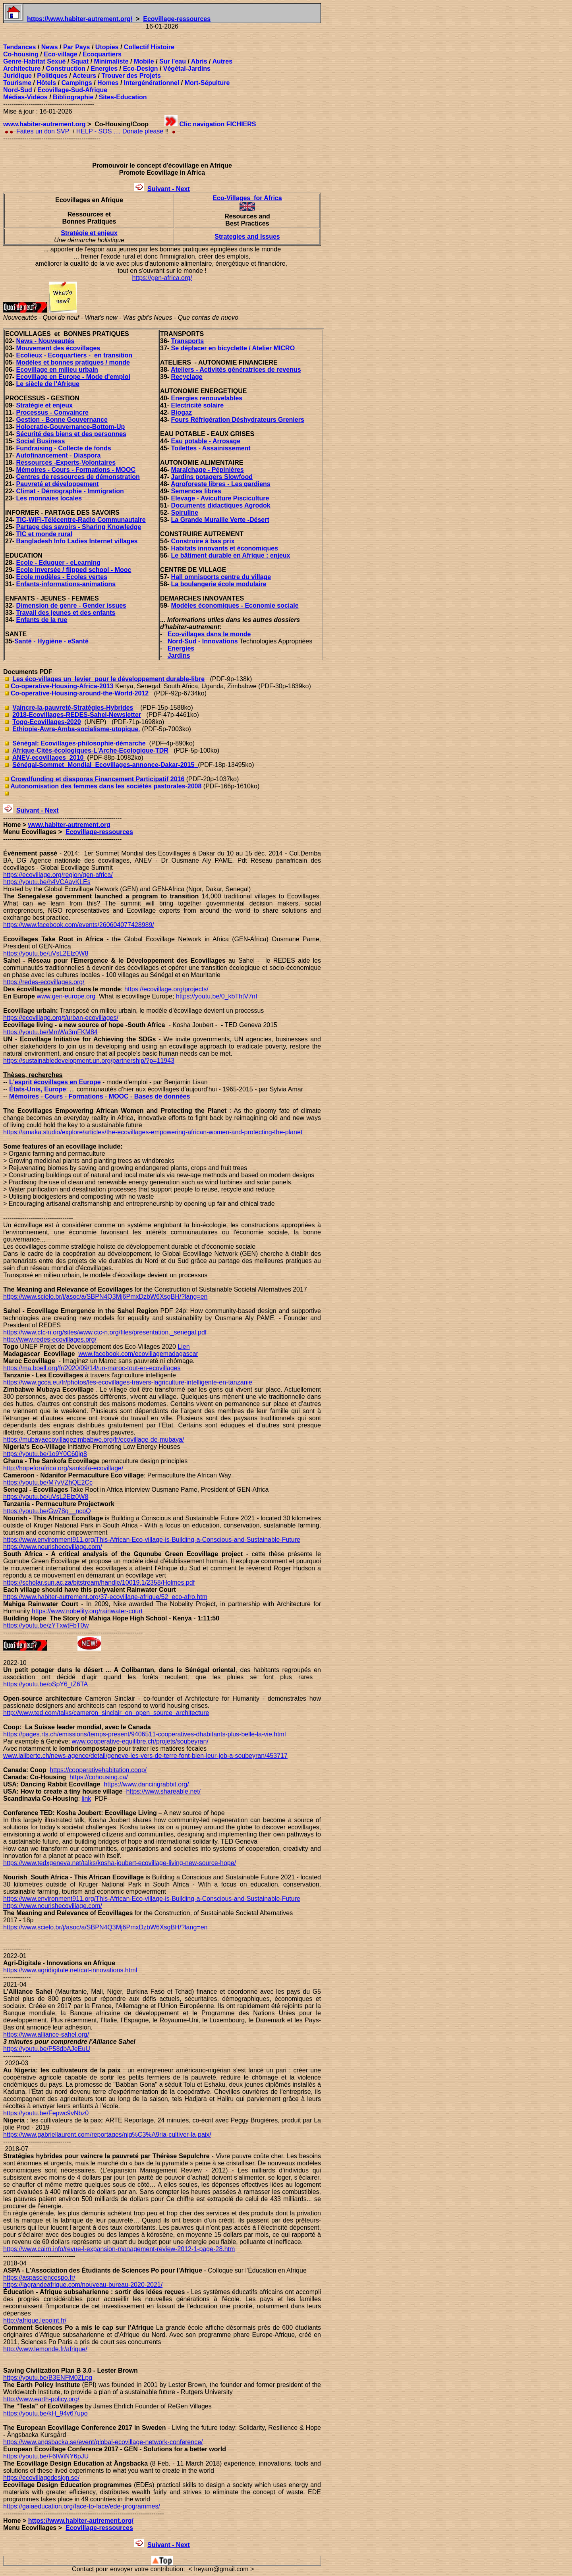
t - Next (179, 188)
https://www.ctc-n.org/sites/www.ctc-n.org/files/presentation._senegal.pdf (105, 1332)
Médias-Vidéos (25, 97)
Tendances (19, 47)
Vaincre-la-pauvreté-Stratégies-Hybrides (72, 707)
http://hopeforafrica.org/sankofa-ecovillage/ (63, 1468)
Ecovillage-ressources (177, 18)
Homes (107, 82)
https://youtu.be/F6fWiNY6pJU (46, 2456)
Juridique (17, 75)
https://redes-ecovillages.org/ (44, 982)
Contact (83, 2569)
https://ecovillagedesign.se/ (41, 2477)
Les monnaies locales (49, 498)
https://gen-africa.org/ (162, 277)
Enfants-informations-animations (66, 584)
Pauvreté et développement (57, 484)
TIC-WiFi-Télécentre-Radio (56, 519)
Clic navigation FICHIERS (218, 124)
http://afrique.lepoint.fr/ (34, 2320)
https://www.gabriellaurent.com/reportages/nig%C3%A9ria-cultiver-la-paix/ (107, 2134)
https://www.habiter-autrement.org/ (79, 18)
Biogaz (181, 412)
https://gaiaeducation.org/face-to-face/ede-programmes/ (81, 2506)
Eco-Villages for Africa (247, 198)
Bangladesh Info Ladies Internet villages (77, 541)
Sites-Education (123, 97)
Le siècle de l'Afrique (47, 383)
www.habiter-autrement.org (44, 124)
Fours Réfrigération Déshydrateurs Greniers (237, 419)
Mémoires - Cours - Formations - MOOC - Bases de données (99, 1096)
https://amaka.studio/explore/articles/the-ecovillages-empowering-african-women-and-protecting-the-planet (152, 1132)
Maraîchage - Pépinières (207, 469)
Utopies (107, 47)
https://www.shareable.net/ (163, 1791)
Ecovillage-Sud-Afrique (72, 90)
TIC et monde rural (44, 534)
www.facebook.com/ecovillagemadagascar (138, 1353)
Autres (222, 61)
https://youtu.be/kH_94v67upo (45, 2413)
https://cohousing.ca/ (99, 1777)
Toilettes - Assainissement (211, 448)
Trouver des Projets (130, 75)
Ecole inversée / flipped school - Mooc (73, 569)
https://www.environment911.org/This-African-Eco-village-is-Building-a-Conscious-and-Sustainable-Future (151, 1898)
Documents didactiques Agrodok (221, 505)
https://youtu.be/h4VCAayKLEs (47, 882)
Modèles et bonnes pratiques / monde (73, 362)
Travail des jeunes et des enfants (66, 612)
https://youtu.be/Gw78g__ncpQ (47, 1511)
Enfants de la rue (42, 619)
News (49, 47)
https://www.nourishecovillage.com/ (52, 1546)
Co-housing (21, 54)
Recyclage (187, 376)
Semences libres (196, 491)
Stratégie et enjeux (89, 233)
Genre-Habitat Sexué (34, 61)
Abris (199, 61)
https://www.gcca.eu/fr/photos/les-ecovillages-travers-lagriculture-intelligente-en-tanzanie (127, 1382)
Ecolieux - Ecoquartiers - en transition (74, 355)
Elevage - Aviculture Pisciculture (220, 498)
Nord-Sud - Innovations (203, 641)
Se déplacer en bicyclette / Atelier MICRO (233, 348)
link (86, 1798)
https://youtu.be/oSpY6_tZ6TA (45, 1684)
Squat (80, 61)
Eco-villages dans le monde (209, 634)
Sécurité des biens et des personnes (71, 434)
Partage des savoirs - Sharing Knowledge (78, 526)
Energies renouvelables (207, 398)
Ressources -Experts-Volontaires (66, 462)
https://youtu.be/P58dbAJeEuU (46, 2048)
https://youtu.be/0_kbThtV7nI (216, 996)
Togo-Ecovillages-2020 (46, 721)
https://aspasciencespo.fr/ (39, 2277)
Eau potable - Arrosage (206, 441)
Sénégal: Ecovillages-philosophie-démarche (78, 743)
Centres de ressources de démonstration (78, 476)
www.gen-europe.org (66, 996)
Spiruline (184, 512)
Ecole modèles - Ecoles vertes (61, 577)
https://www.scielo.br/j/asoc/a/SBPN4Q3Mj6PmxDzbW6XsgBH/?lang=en (105, 1927)
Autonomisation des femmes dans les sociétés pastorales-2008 (105, 786)
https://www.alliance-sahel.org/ (46, 2034)
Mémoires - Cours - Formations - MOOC (75, 469)
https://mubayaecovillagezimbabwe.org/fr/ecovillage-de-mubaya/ (93, 1439)
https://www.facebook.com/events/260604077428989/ (78, 924)
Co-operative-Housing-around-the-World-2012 (80, 693)
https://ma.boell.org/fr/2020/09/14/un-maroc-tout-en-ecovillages (91, 1368)
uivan (160, 188)
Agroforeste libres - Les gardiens (221, 484)
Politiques (52, 75)
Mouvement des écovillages (58, 348)
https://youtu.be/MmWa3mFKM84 (50, 1032)
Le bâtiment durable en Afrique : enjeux (230, 555)
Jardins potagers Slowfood (212, 476)
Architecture (22, 68)
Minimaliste (111, 61)
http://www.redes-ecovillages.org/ (50, 1339)
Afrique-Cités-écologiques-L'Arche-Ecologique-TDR (90, 750)
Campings (76, 82)
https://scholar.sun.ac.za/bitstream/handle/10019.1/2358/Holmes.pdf (99, 1582)
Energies (104, 68)
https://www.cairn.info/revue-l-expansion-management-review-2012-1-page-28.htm (119, 2249)
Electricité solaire (197, 405)
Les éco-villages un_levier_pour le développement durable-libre (108, 679)
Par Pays (76, 47)
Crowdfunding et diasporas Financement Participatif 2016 (97, 779)
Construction (66, 68)
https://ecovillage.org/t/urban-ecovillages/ (60, 1017)
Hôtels (46, 82)
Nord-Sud (17, 90)
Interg (132, 82)
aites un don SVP (44, 131)
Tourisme (17, 82)
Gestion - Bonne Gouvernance (62, 419)
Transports (187, 341)
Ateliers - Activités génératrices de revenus (236, 369)
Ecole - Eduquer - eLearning (58, 562)
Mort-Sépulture (207, 82)
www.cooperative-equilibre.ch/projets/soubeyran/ (140, 1741)
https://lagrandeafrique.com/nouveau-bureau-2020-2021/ (82, 2284)
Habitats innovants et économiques (224, 548)
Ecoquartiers (102, 54)
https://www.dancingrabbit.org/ (146, 1784)
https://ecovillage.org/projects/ (166, 989)
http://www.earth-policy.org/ (41, 2399)
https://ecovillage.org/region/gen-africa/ (58, 874)
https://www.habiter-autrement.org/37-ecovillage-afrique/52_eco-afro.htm (105, 1596)
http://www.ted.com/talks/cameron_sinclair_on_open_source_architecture (106, 1712)
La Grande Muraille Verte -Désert (220, 519)
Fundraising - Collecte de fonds (63, 448)
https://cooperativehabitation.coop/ (98, 1770)
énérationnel (161, 82)
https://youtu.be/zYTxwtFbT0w (46, 1625)
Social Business (40, 441)
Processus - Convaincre (52, 412)
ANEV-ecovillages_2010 (48, 757)
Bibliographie (73, 97)
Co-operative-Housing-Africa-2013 (62, 686)
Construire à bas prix (203, 541)
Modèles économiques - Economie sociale (235, 605)
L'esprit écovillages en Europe (55, 1082)
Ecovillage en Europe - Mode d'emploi (73, 376)
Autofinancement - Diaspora (58, 455)
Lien (183, 1346)
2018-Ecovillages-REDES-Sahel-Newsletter (76, 714)
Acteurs (85, 75)
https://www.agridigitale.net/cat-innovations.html (70, 1970)
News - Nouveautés (45, 341)
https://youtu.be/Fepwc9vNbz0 (46, 2113)
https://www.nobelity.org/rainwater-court (87, 1611)
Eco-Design (140, 68)
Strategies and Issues (247, 236)
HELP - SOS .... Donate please (119, 131)
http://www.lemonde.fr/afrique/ (45, 2349)
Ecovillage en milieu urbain (57, 369)
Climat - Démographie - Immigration (70, 491)
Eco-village (60, 54)
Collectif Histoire (149, 47)
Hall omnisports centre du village (221, 577)
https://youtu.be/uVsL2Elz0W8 (45, 953)
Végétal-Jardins (187, 68)
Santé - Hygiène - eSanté (52, 641)
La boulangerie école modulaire (219, 584)
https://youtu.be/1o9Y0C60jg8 (45, 1453)
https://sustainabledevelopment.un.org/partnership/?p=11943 (88, 1060)
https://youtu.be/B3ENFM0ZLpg (47, 2377)
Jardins (179, 655)
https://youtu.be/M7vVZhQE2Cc (48, 1482)
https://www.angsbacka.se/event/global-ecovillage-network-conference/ (103, 2442)
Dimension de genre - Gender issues (71, 605)
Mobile (144, 61)
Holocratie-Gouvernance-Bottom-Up (70, 426)
